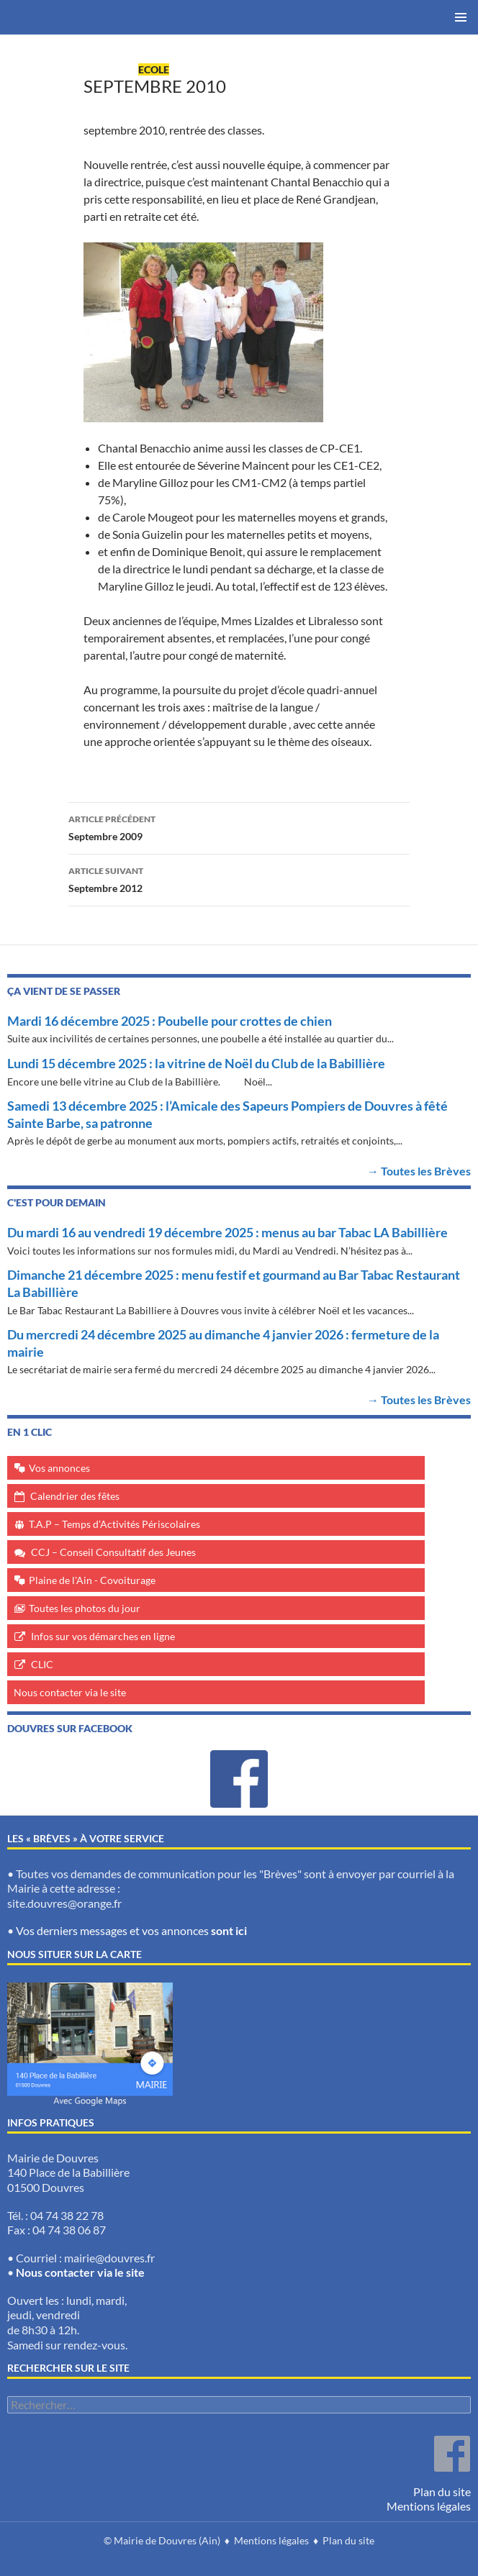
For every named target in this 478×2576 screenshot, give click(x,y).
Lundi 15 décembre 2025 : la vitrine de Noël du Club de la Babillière (196, 1063)
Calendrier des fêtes (75, 1496)
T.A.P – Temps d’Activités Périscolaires (114, 1524)
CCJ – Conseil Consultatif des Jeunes (113, 1552)
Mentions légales (429, 2506)
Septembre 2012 (239, 878)
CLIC (42, 1664)
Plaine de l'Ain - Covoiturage (92, 1580)
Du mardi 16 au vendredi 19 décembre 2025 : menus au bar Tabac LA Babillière (227, 1232)
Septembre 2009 (239, 826)
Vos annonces (59, 1468)
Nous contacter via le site (70, 1692)
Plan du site (442, 2491)
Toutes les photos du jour (84, 1608)
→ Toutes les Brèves (419, 1171)
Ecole (153, 69)
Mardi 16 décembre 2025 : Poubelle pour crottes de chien (169, 1021)
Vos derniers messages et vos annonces (131, 1930)
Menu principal (460, 17)
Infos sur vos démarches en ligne (103, 1636)
